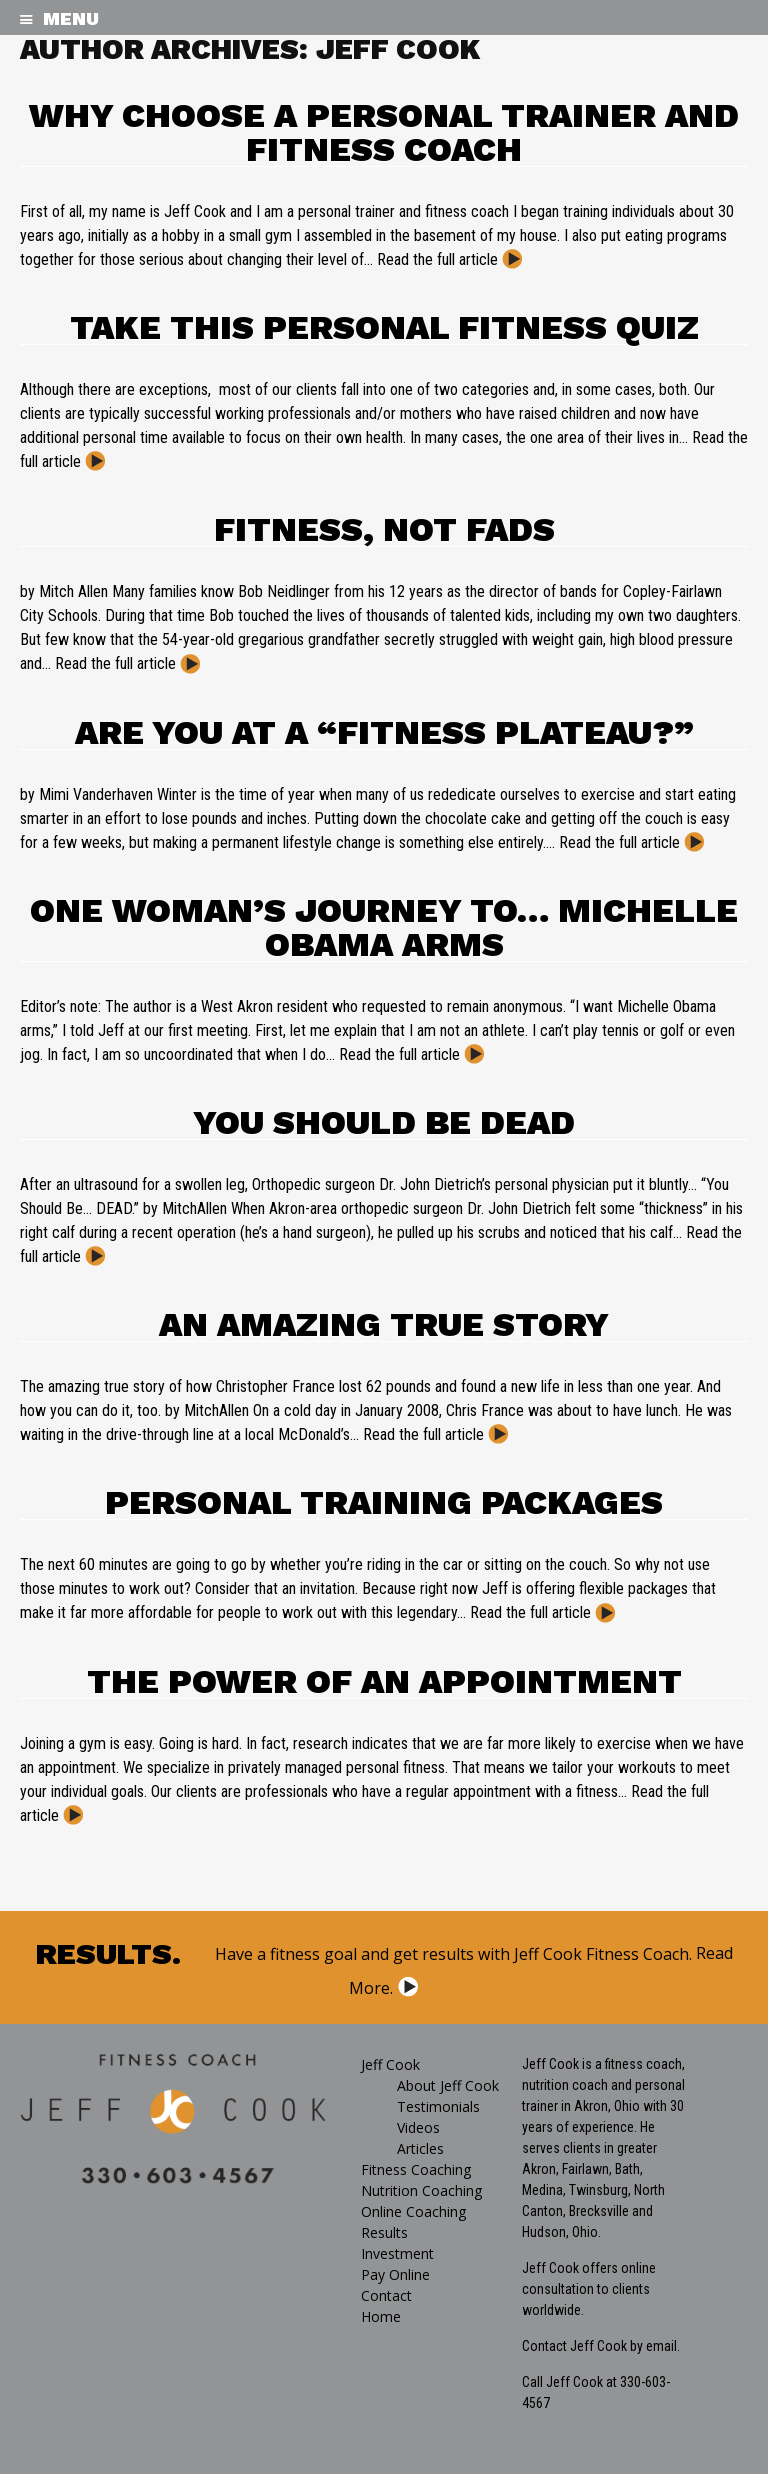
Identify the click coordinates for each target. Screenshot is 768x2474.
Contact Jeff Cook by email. (601, 2346)
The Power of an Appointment (384, 1681)
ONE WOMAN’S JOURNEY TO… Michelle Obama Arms (384, 927)
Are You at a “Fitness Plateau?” (384, 732)
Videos (418, 2127)
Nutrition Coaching (421, 2190)
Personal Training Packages (384, 1502)
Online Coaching (413, 2211)
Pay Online (395, 2274)
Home (381, 2316)
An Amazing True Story (384, 1324)
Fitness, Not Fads (384, 529)
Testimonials (438, 2106)
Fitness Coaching (416, 2169)
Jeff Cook (390, 2064)
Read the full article (437, 259)
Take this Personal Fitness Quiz (384, 327)
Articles (420, 2148)
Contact (386, 2295)
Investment (397, 2253)
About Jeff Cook (448, 2085)
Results (384, 2232)
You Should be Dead (384, 1122)
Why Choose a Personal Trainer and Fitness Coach (384, 132)
